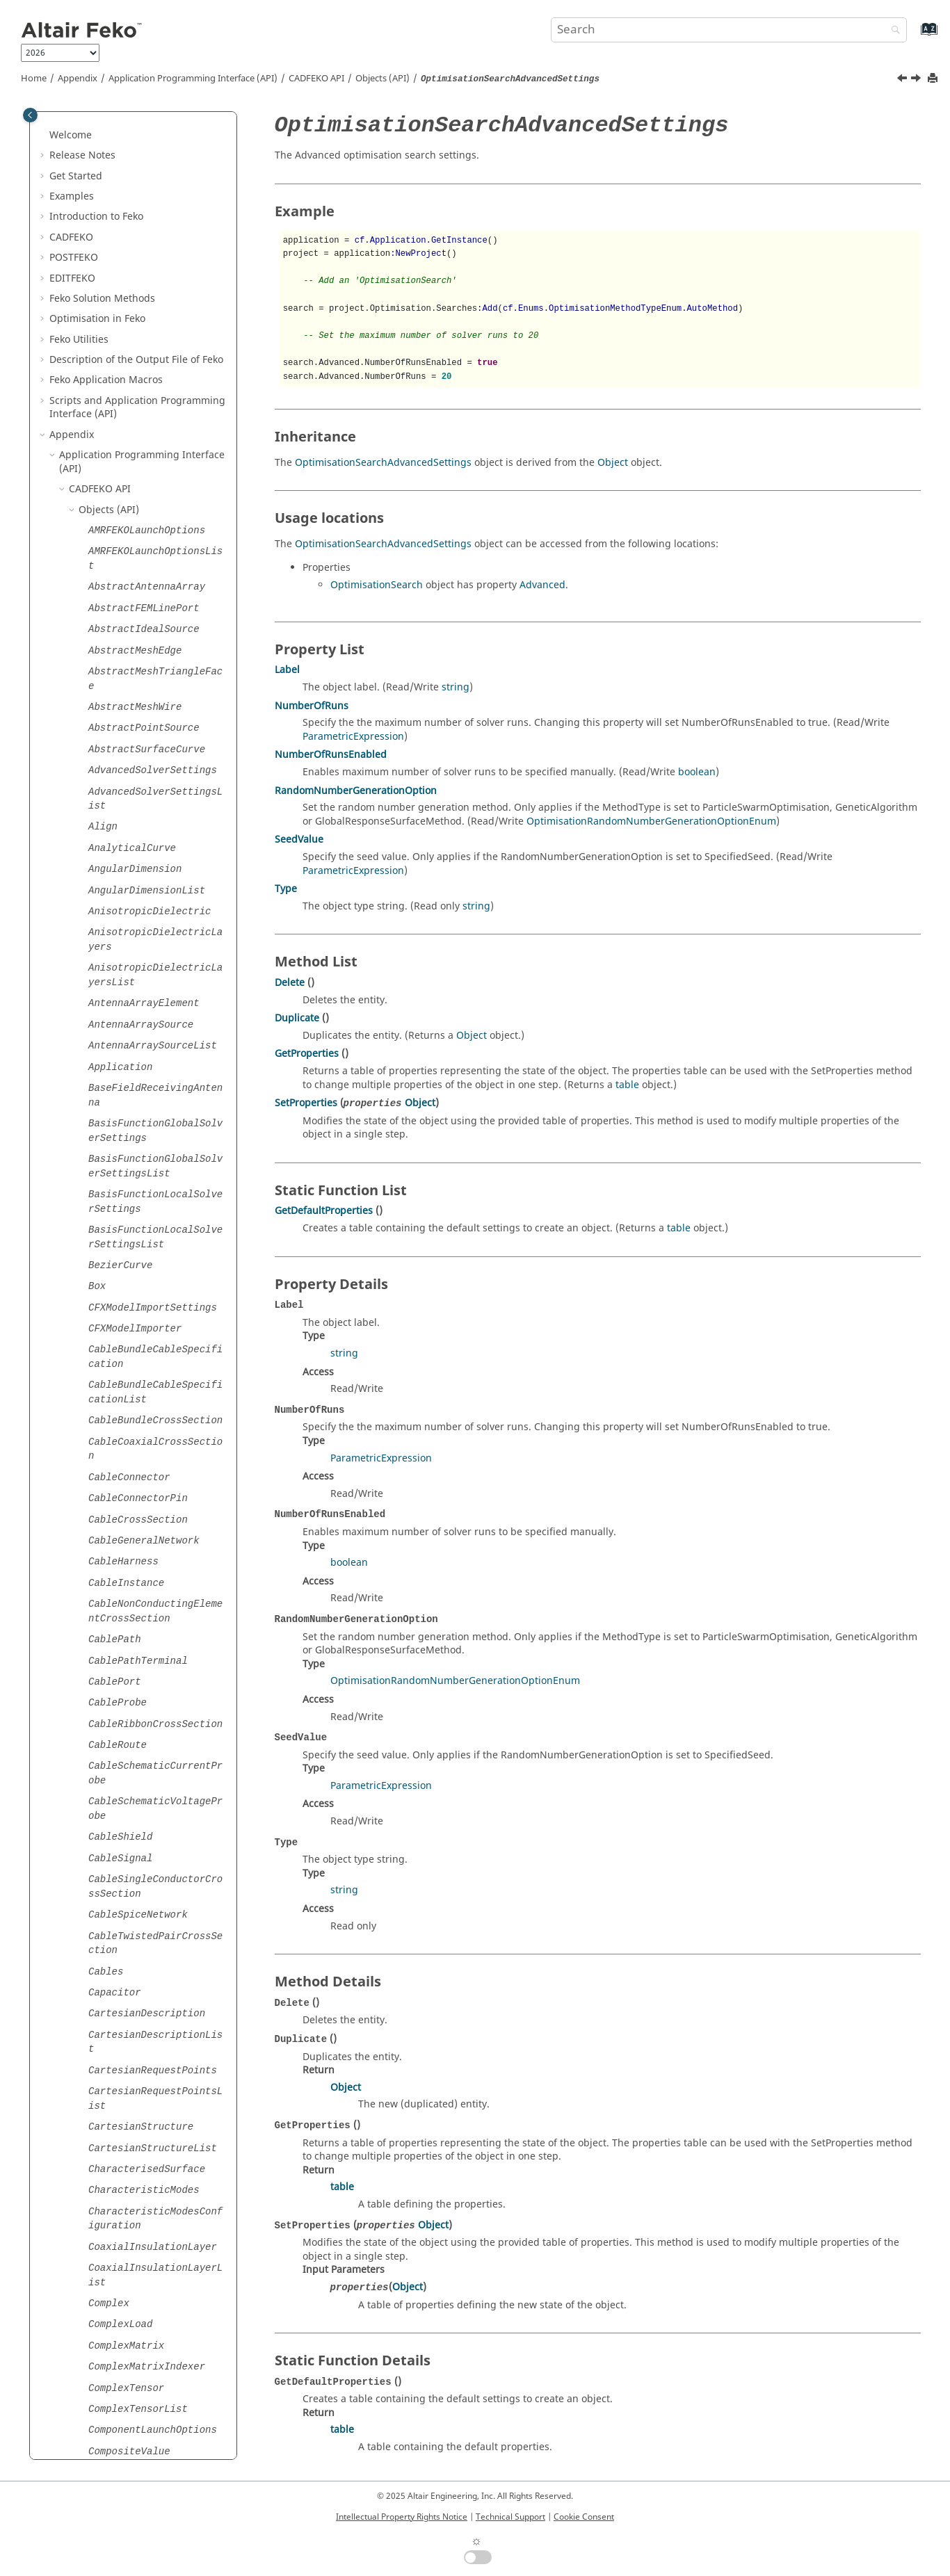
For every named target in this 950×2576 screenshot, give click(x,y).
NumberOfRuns (311, 706)
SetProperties (306, 1103)
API (316, 78)
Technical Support (510, 2517)
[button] (82, 128)
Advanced (542, 585)
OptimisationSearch (376, 585)
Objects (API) (382, 78)
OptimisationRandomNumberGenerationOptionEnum (651, 821)
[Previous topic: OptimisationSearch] (903, 80)
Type (286, 889)
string (455, 687)
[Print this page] (934, 79)
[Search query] (729, 29)
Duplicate (297, 1018)
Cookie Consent (584, 2517)
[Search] (892, 30)
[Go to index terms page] (914, 36)
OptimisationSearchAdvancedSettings (383, 462)
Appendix (77, 78)
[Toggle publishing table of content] (30, 115)
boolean (697, 772)
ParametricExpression (353, 736)
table (627, 1085)
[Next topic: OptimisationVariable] (917, 80)
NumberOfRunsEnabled (331, 754)
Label (287, 670)
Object (612, 462)
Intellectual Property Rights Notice (401, 2517)
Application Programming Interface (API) (192, 78)
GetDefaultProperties (324, 1211)
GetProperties (307, 1053)
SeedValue (299, 839)
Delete (290, 982)
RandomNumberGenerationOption (356, 791)
